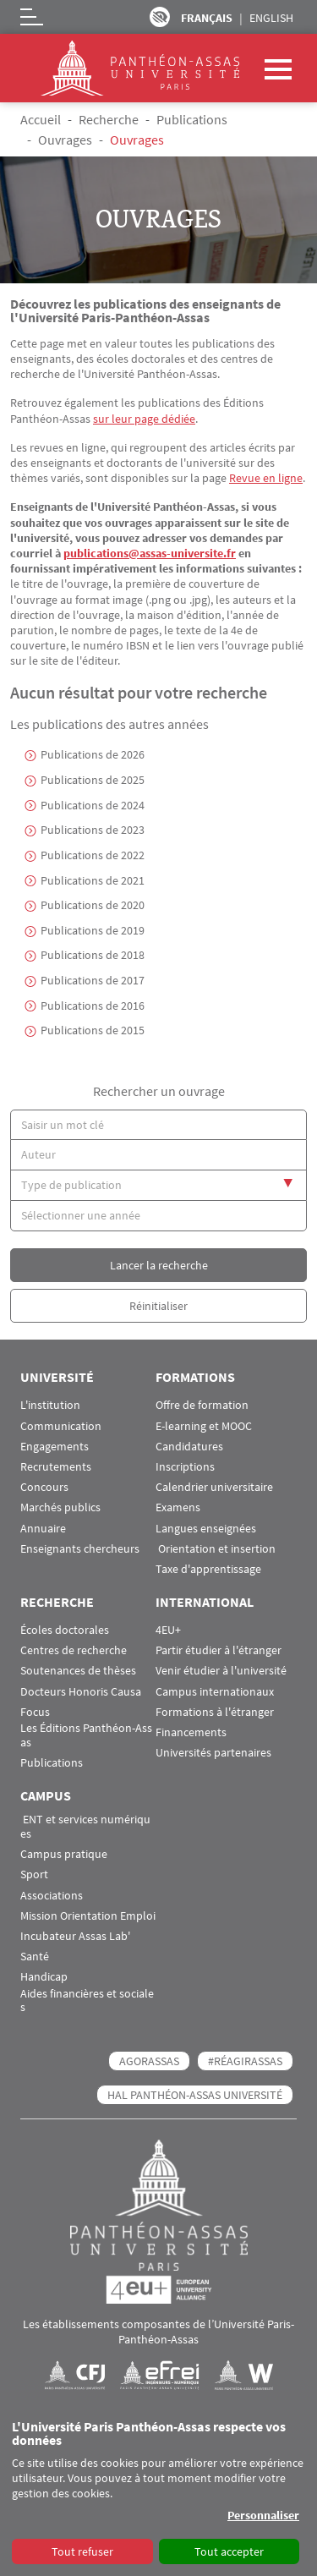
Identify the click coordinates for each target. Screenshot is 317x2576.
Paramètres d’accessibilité (160, 17)
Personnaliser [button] (263, 2515)
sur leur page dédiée (144, 418)
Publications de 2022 (93, 855)
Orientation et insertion (216, 1549)
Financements (191, 1732)
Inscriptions (185, 1467)
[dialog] (158, 2493)
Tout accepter (229, 2551)
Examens (178, 1507)
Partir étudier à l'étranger (218, 1650)
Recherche (109, 119)
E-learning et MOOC (204, 1426)
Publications (191, 119)
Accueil (40, 119)
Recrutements (55, 1467)
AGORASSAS (149, 2061)
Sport (34, 1874)
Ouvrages (65, 139)
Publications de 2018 (93, 954)
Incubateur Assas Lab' (75, 1936)
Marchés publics (60, 1507)
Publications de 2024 (93, 805)
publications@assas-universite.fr (149, 553)
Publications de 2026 (93, 754)
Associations (51, 1895)
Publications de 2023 (93, 829)
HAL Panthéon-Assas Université (194, 2095)
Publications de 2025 (93, 779)
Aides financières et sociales (87, 2001)
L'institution (50, 1405)
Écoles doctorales (64, 1630)
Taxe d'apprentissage (208, 1569)
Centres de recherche (73, 1650)
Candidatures (189, 1446)
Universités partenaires (213, 1753)
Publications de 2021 (93, 880)
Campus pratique (63, 1854)
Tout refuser (82, 2551)
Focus (35, 1712)
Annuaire (43, 1528)
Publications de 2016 (93, 1005)
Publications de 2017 (93, 980)
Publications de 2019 (93, 930)
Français (206, 17)
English (271, 17)
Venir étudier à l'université (221, 1670)
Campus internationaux (215, 1692)
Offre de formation (202, 1405)
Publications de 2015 (93, 1030)
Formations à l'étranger (215, 1712)
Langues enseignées (206, 1528)
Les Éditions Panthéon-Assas (86, 1735)
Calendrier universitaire (214, 1487)
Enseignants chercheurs (79, 1549)
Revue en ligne (266, 477)
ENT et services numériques (85, 1826)
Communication (60, 1426)
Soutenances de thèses (78, 1670)
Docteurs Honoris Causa (80, 1692)
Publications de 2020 (93, 905)
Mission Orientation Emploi (88, 1916)
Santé (34, 1956)
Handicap (44, 1977)
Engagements (54, 1446)
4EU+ (168, 1630)
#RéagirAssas (245, 2061)
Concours (44, 1487)
